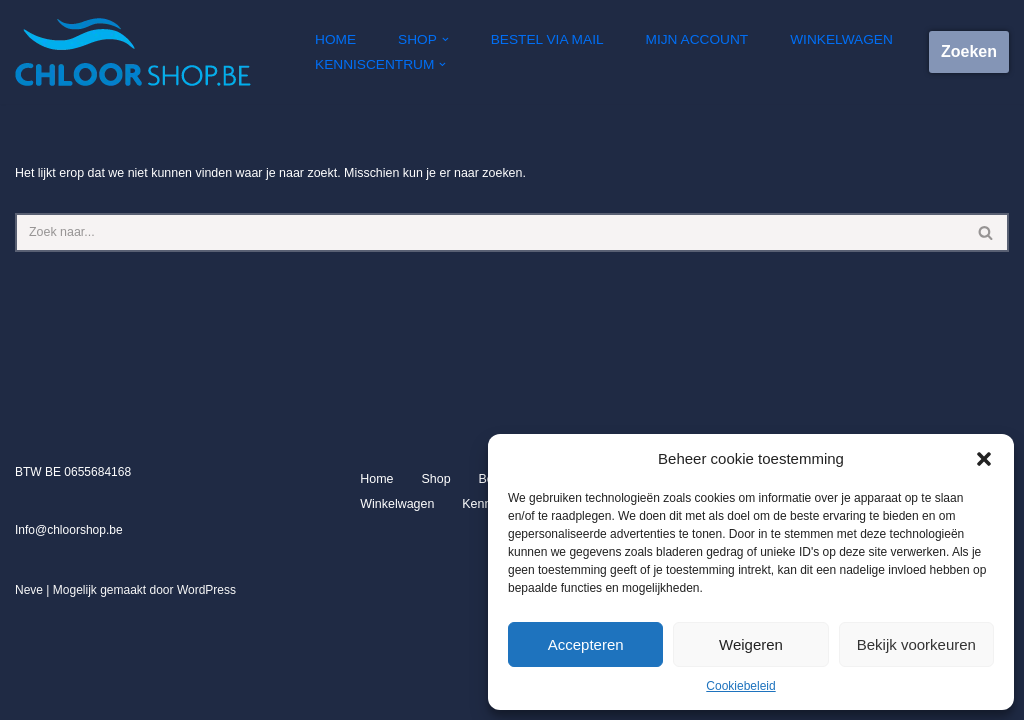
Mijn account (687, 39)
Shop (434, 588)
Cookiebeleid (740, 686)
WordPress (206, 699)
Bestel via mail (542, 39)
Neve (29, 699)
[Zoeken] (489, 231)
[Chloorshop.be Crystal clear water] (133, 52)
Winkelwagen (828, 39)
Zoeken (969, 51)
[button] (984, 459)
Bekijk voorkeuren (916, 644)
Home (335, 39)
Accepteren (586, 644)
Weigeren (751, 644)
